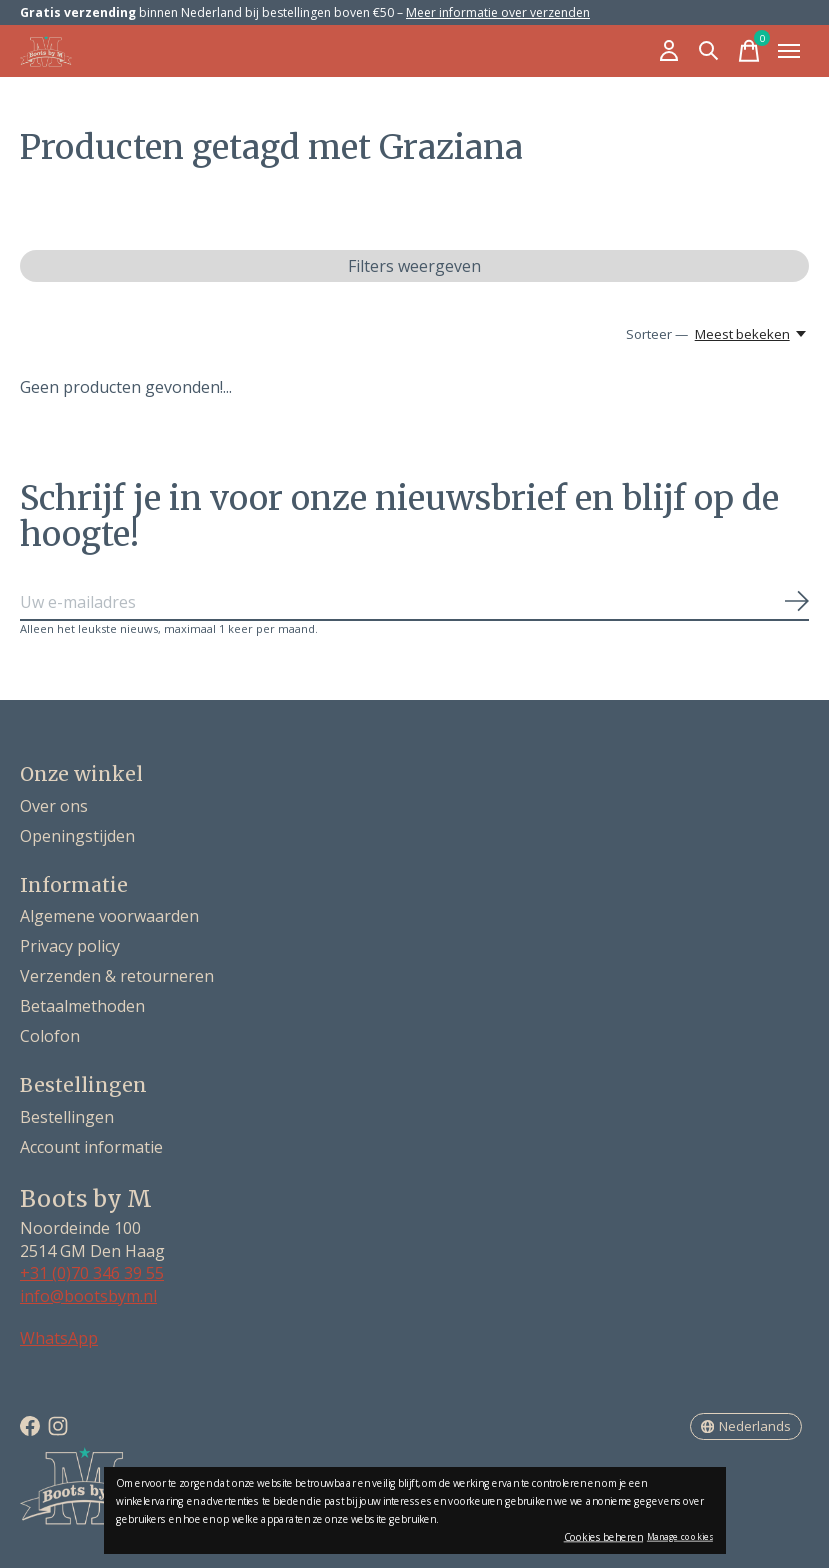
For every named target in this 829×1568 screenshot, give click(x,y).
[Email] (414, 603)
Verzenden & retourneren (117, 976)
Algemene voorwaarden (109, 916)
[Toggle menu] (789, 51)
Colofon (50, 1036)
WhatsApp (59, 1338)
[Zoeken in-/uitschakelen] (709, 51)
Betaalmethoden (82, 1006)
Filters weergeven (414, 266)
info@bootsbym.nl (88, 1296)
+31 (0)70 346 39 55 (92, 1273)
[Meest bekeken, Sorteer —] (752, 334)
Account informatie (91, 1147)
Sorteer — (657, 334)
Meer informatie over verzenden (498, 12)
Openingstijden (77, 836)
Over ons (54, 806)
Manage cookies (680, 1536)
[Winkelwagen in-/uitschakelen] (749, 51)
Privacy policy (70, 946)
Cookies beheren (604, 1537)
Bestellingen (67, 1117)
